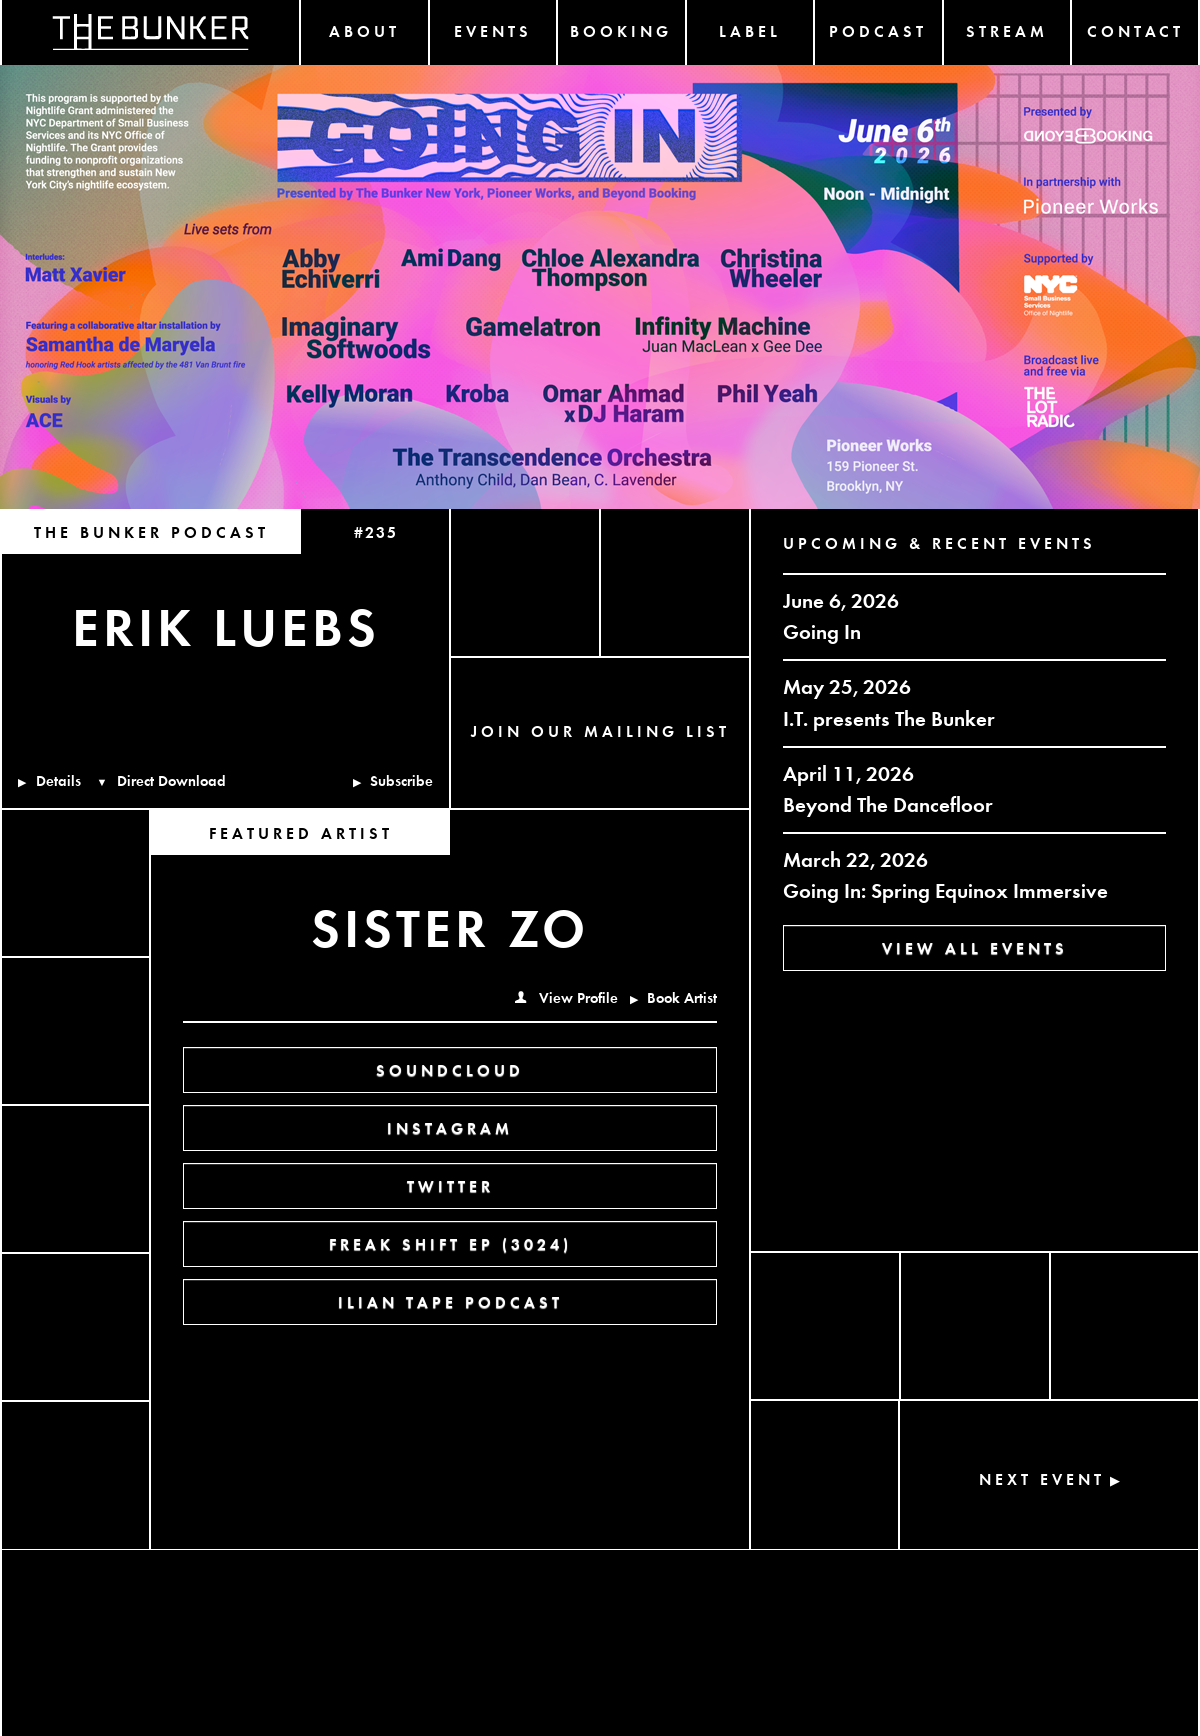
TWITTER (450, 1185)
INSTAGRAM (450, 1127)
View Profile (566, 997)
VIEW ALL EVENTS (975, 947)
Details (49, 780)
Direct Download (161, 780)
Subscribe (393, 780)
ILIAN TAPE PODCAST (450, 1301)
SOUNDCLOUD (450, 1069)
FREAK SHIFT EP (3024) (450, 1243)
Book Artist (674, 997)
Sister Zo (450, 925)
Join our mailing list (600, 730)
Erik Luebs (226, 624)
